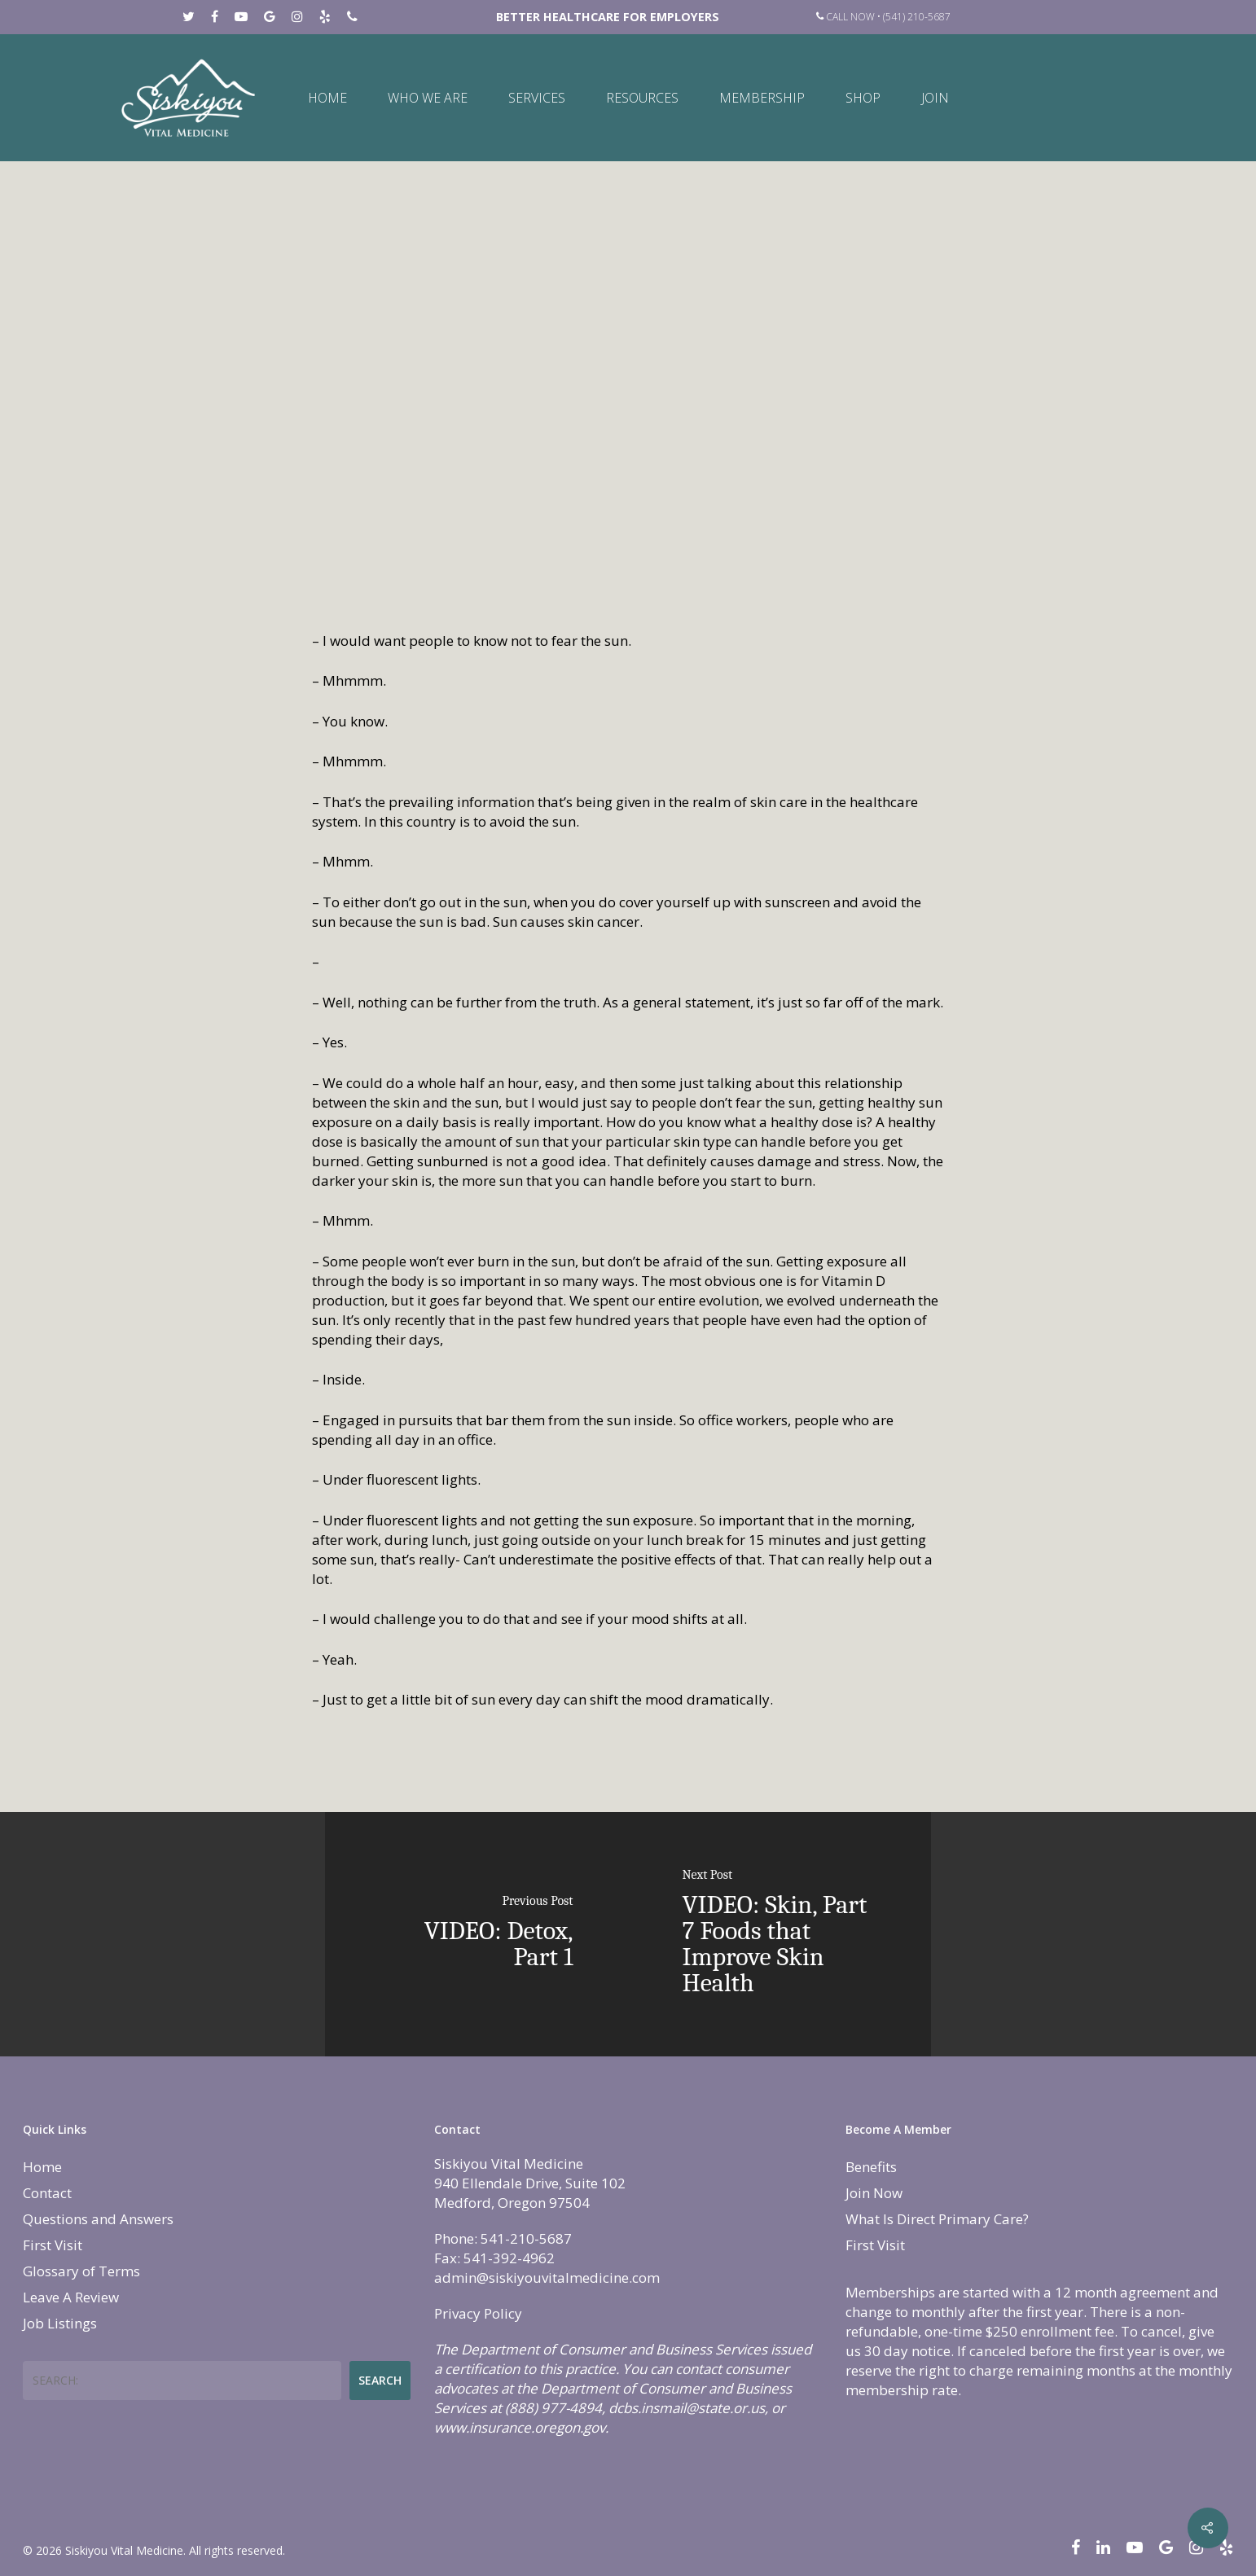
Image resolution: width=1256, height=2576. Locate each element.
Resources (642, 97)
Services (536, 97)
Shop (863, 97)
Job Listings (60, 2323)
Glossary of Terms (81, 2271)
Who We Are (428, 97)
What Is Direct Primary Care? (937, 2219)
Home (327, 97)
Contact (47, 2192)
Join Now (873, 2192)
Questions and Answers (98, 2219)
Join (935, 97)
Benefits (871, 2166)
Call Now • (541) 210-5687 (883, 16)
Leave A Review (71, 2297)
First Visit (52, 2245)
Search (380, 2380)
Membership (762, 97)
